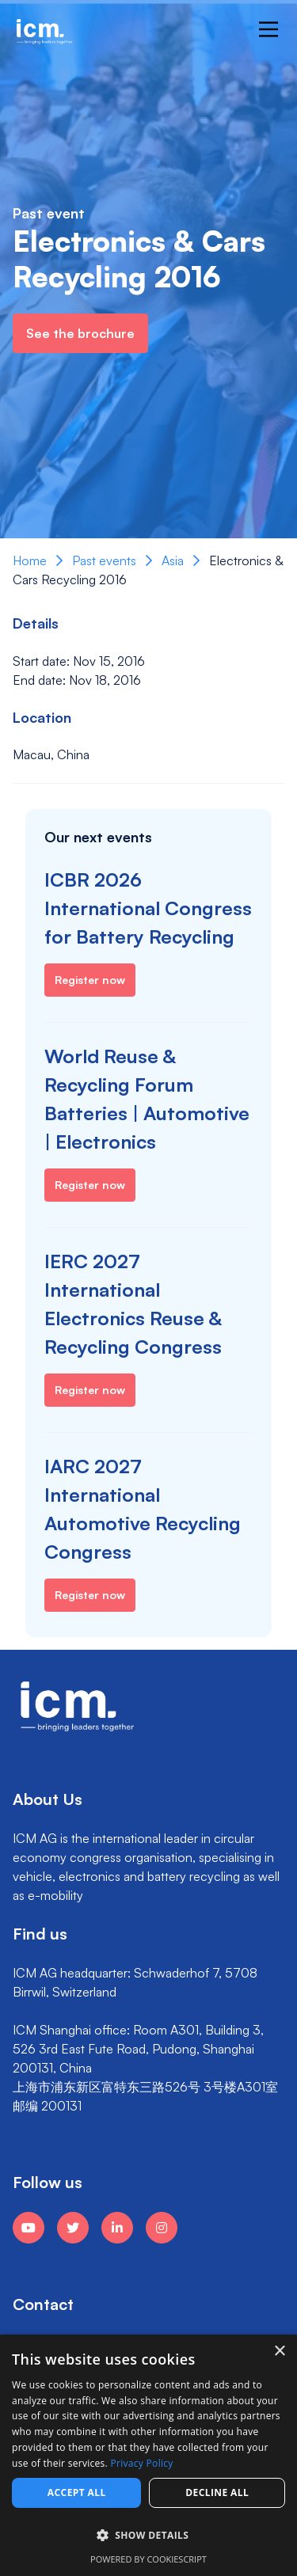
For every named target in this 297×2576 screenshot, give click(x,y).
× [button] (279, 2352)
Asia (173, 560)
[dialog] (148, 2455)
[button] (148, 2536)
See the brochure (80, 333)
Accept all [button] (77, 2492)
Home (30, 560)
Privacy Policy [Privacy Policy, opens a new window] (142, 2463)
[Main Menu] (268, 29)
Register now (90, 979)
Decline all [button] (217, 2492)
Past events (104, 560)
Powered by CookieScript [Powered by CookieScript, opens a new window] (148, 2559)
